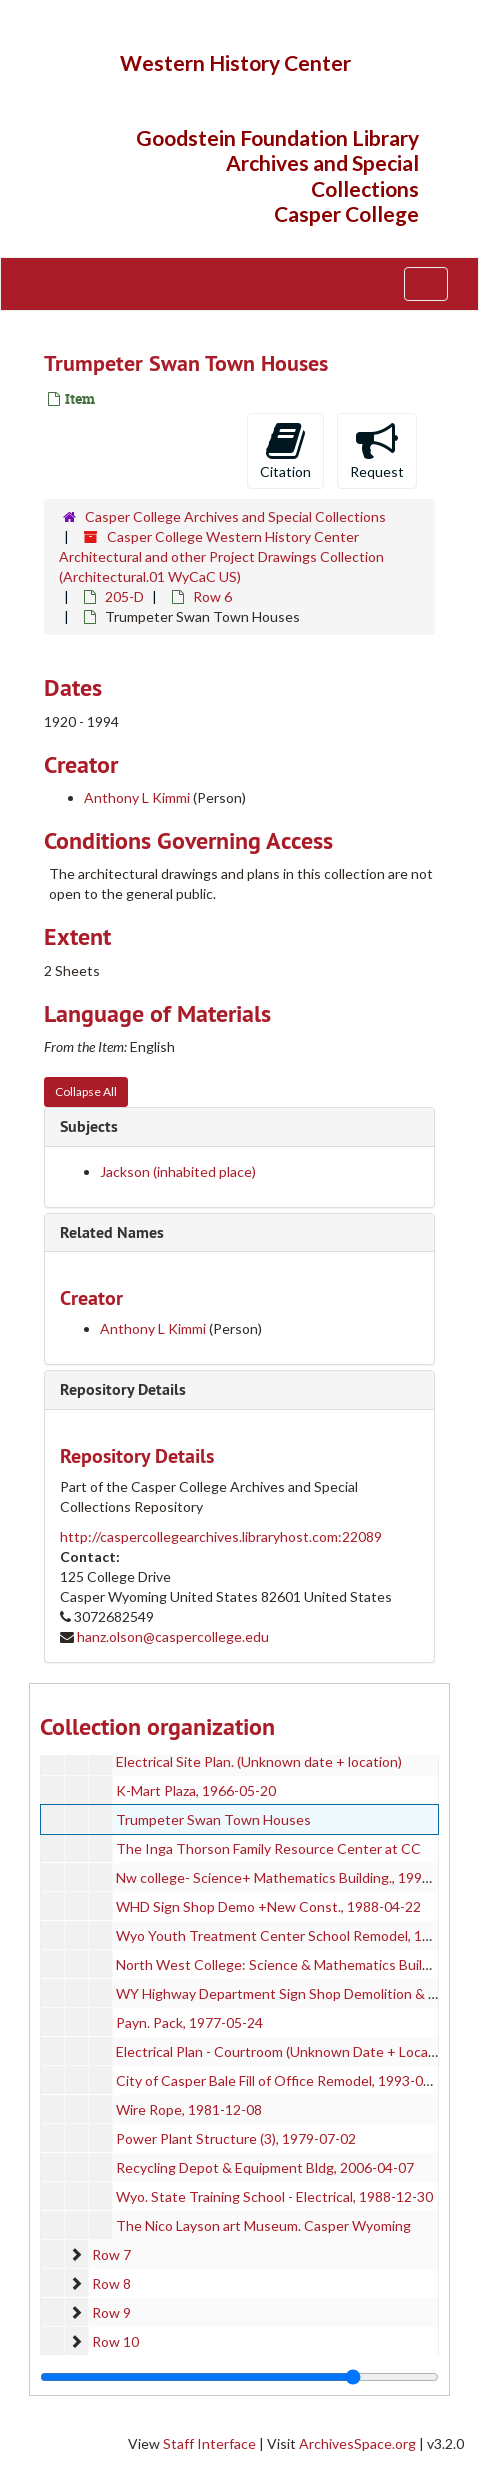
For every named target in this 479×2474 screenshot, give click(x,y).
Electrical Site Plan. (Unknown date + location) (259, 1761)
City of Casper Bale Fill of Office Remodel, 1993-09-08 (284, 2080)
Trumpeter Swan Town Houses (213, 1819)
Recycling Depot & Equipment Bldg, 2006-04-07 (265, 2167)
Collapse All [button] (86, 1091)
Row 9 (111, 2312)
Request (377, 450)
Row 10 (115, 2341)
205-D (124, 596)
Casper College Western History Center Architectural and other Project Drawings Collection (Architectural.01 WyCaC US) (221, 556)
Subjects (89, 1126)
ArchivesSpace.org (357, 2443)
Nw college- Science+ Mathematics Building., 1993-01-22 (294, 1877)
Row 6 (212, 596)
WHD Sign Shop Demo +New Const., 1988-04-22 (268, 1906)
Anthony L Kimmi (137, 797)
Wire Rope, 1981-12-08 (189, 2109)
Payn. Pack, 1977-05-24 (189, 2022)
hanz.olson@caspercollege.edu (173, 1636)
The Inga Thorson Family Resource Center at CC (268, 1848)
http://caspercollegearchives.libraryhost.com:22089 (221, 1536)
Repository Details (123, 1389)
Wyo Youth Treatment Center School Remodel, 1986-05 (291, 1935)
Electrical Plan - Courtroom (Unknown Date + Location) (286, 2051)
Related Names (112, 1232)
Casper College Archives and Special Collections (235, 516)
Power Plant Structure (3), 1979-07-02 (236, 2138)
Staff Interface (209, 2443)
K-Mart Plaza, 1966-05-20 (196, 1790)
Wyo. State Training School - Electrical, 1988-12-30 (274, 2196)
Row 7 (111, 2254)
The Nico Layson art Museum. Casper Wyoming (263, 2225)
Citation (285, 450)
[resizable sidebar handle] (239, 2377)
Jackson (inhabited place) (178, 1171)
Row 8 (111, 2283)
